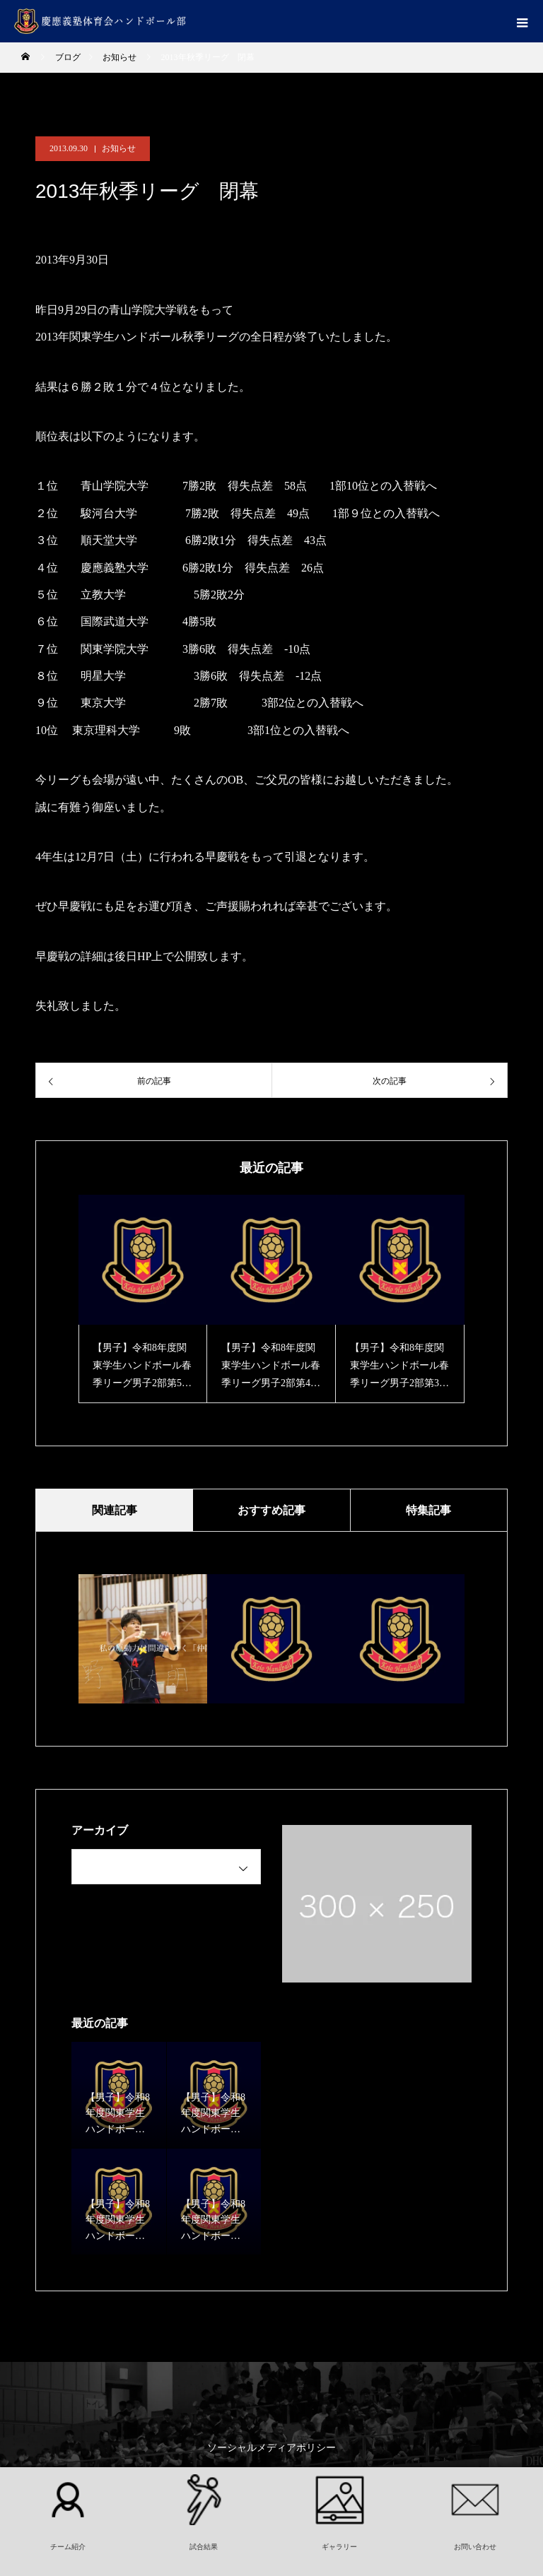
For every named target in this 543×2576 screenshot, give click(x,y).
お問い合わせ (475, 2547)
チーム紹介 (68, 2547)
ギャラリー (339, 2547)
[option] (142, 1299)
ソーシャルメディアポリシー (271, 2447)
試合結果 (203, 2547)
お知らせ (119, 148)
